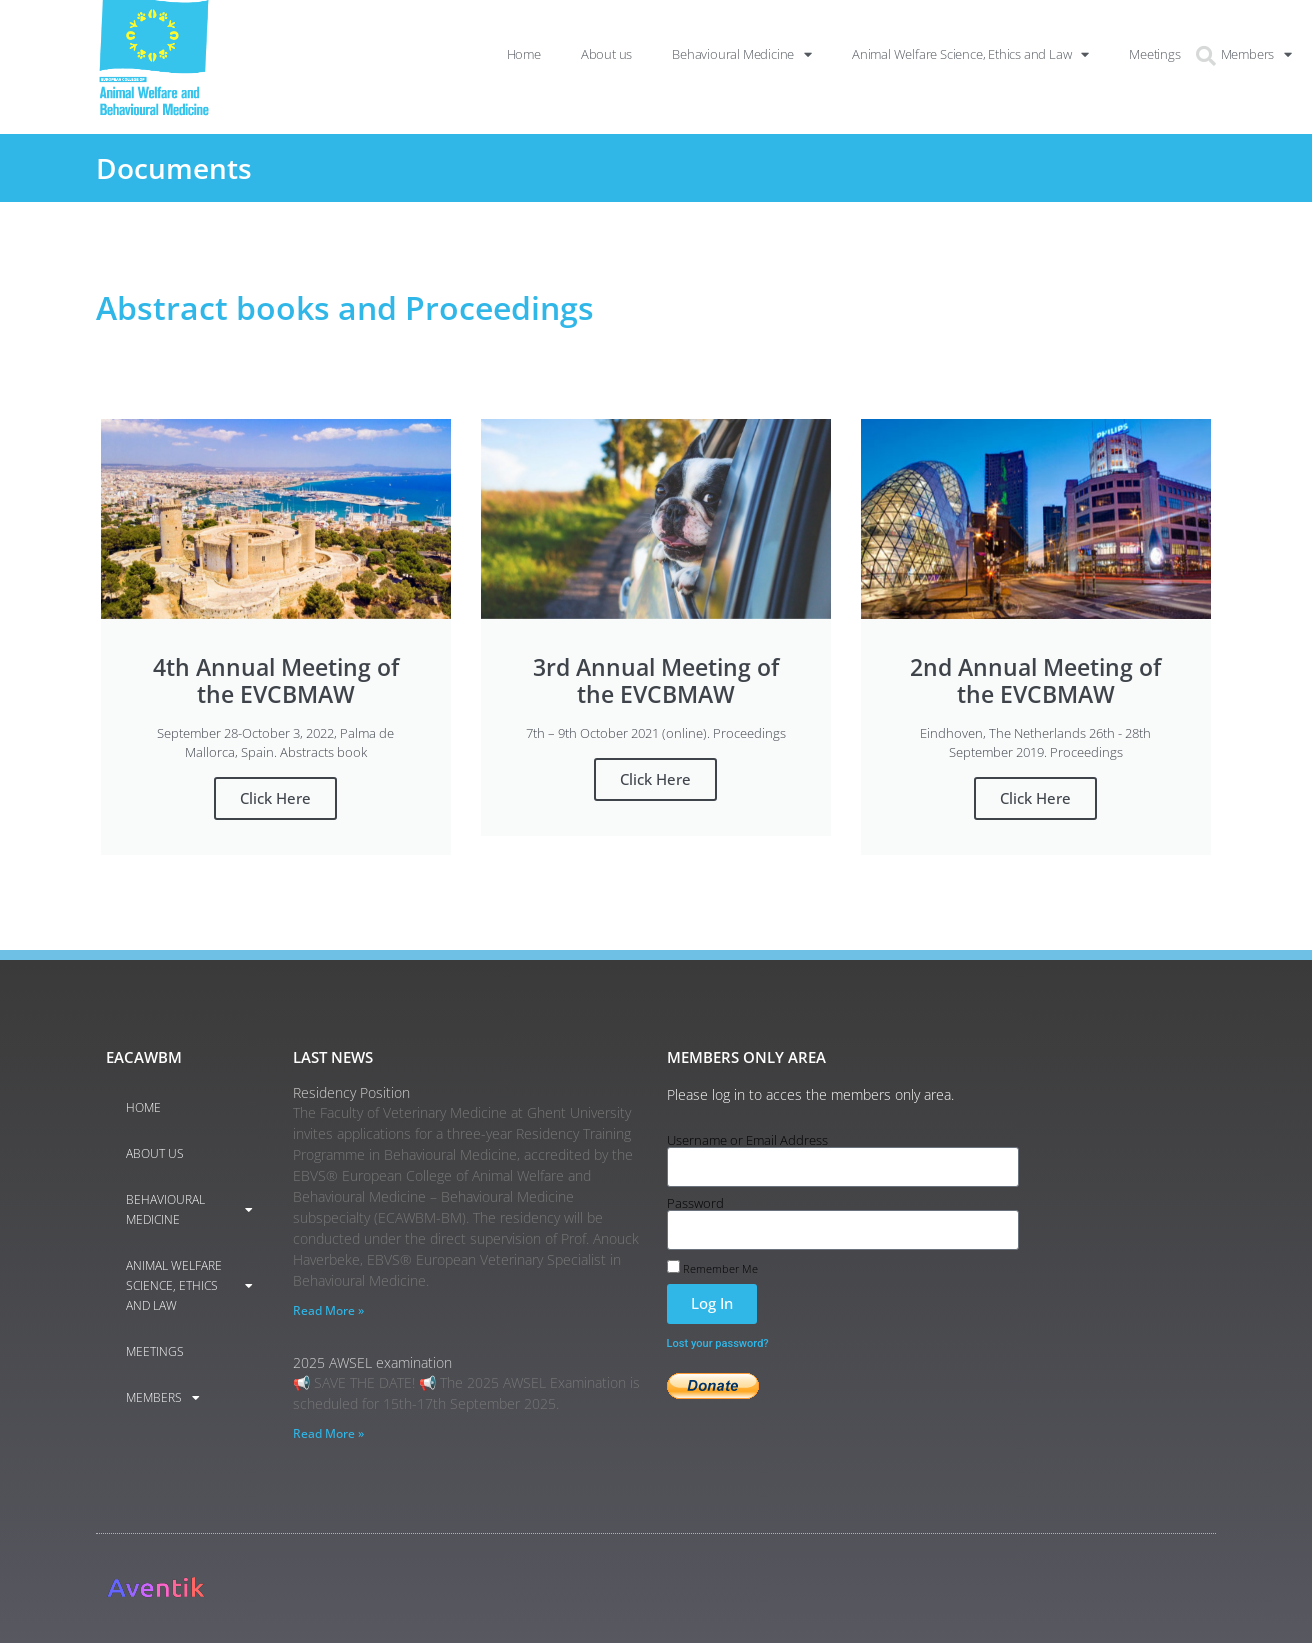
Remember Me (712, 1267)
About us (155, 1153)
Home (143, 1107)
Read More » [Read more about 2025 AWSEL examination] (328, 1433)
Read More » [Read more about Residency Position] (328, 1310)
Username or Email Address (747, 1140)
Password (695, 1203)
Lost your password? (718, 1343)
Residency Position (351, 1092)
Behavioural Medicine (189, 1209)
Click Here (275, 798)
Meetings (155, 1351)
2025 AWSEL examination (372, 1362)
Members (163, 1398)
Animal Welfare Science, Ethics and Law (189, 1285)
